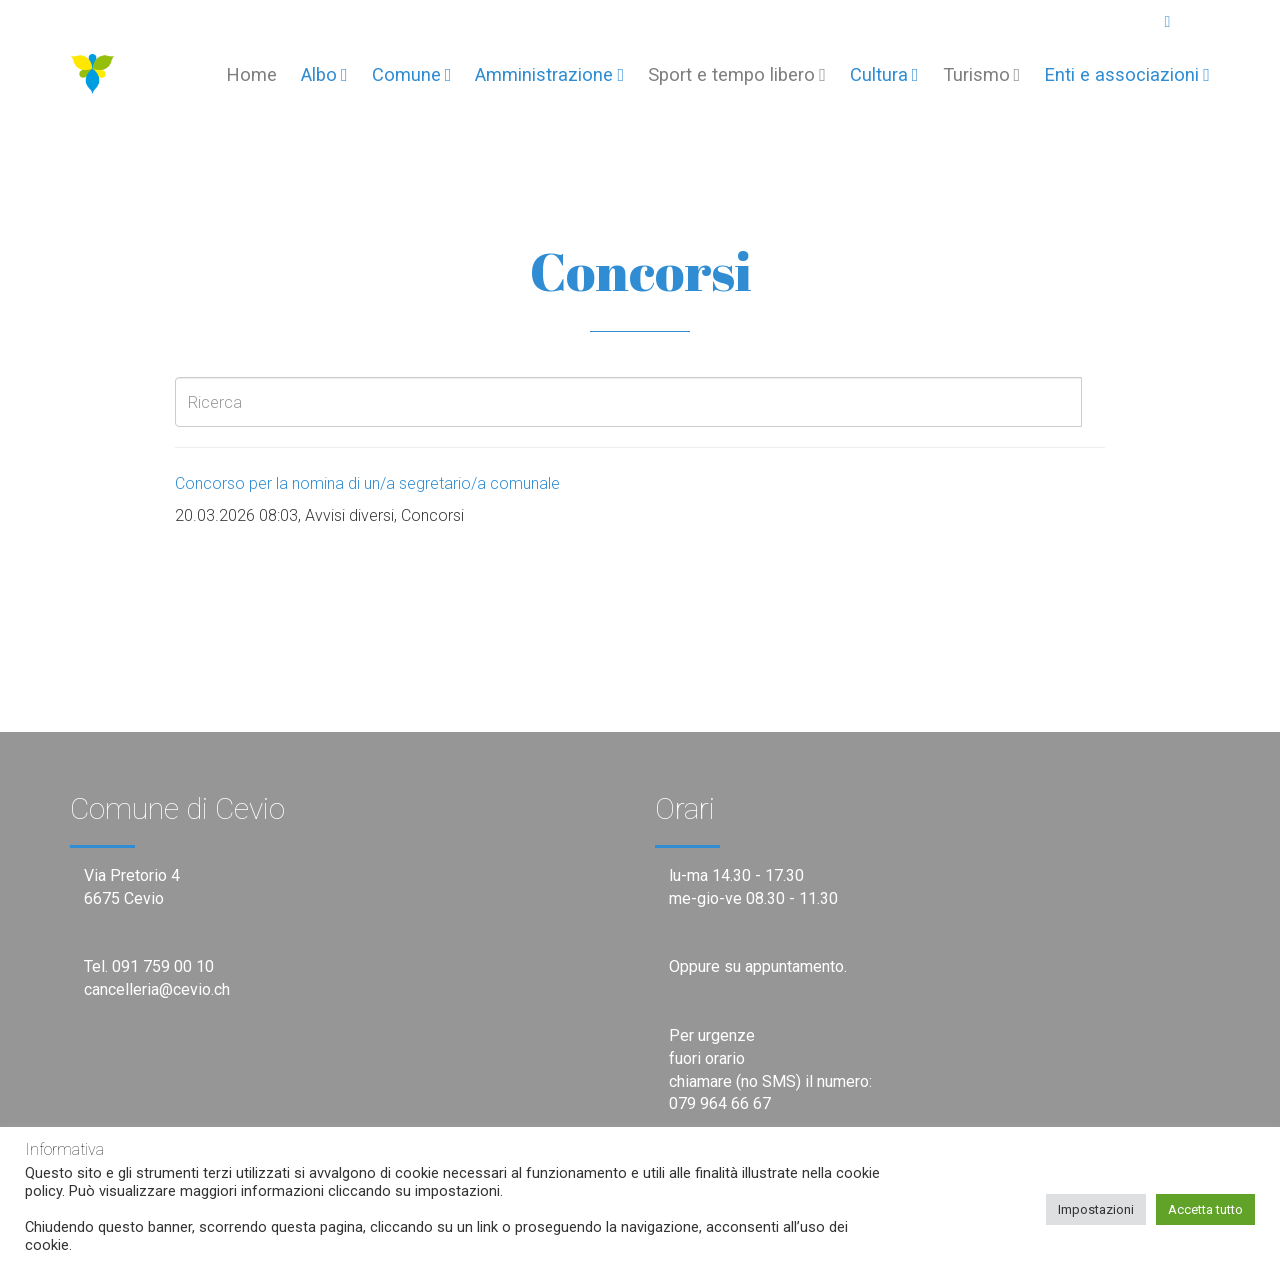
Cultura (884, 74)
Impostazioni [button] (1096, 1209)
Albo (324, 74)
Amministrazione (549, 74)
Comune (412, 74)
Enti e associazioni (1127, 74)
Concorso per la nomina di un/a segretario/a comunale (367, 483)
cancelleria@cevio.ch (157, 989)
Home (251, 74)
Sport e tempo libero (737, 74)
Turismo (982, 74)
